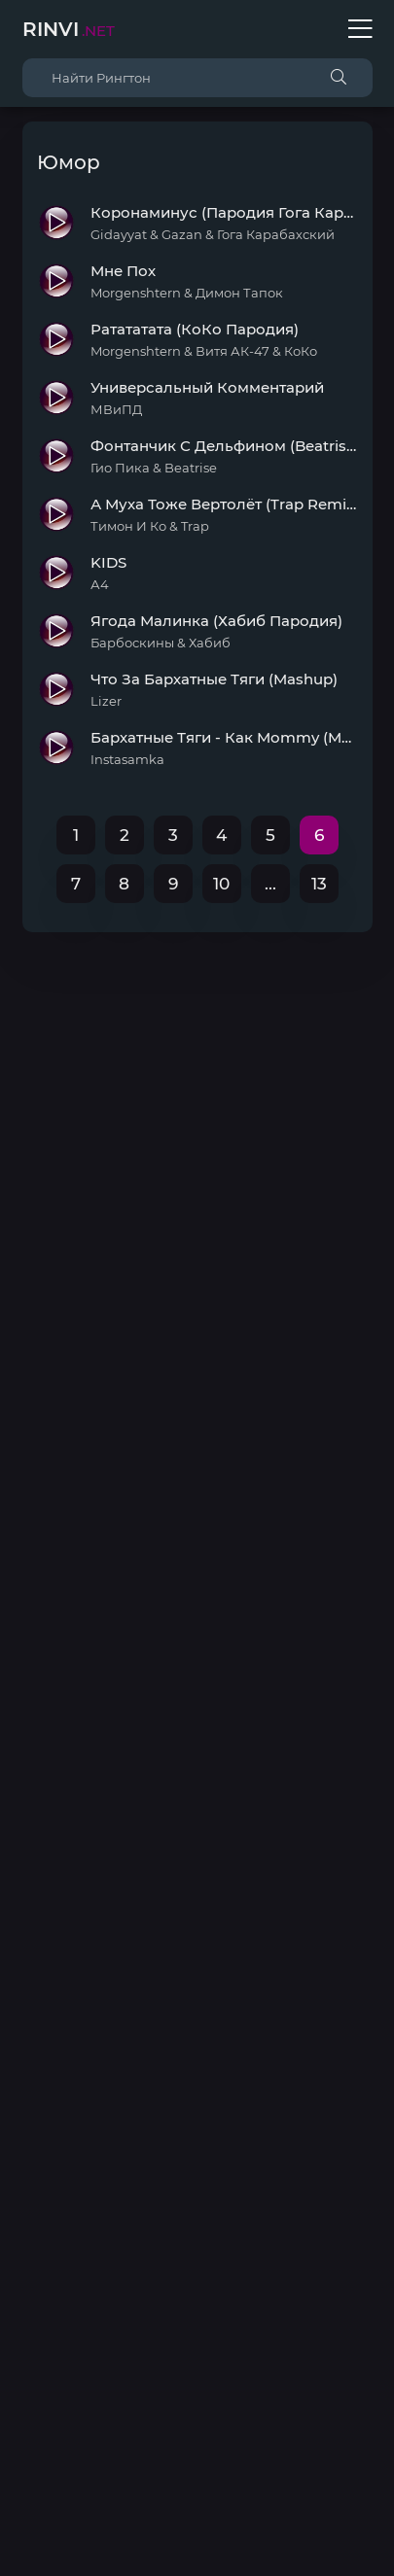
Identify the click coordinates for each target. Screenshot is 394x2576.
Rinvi (68, 29)
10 (221, 883)
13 (319, 883)
